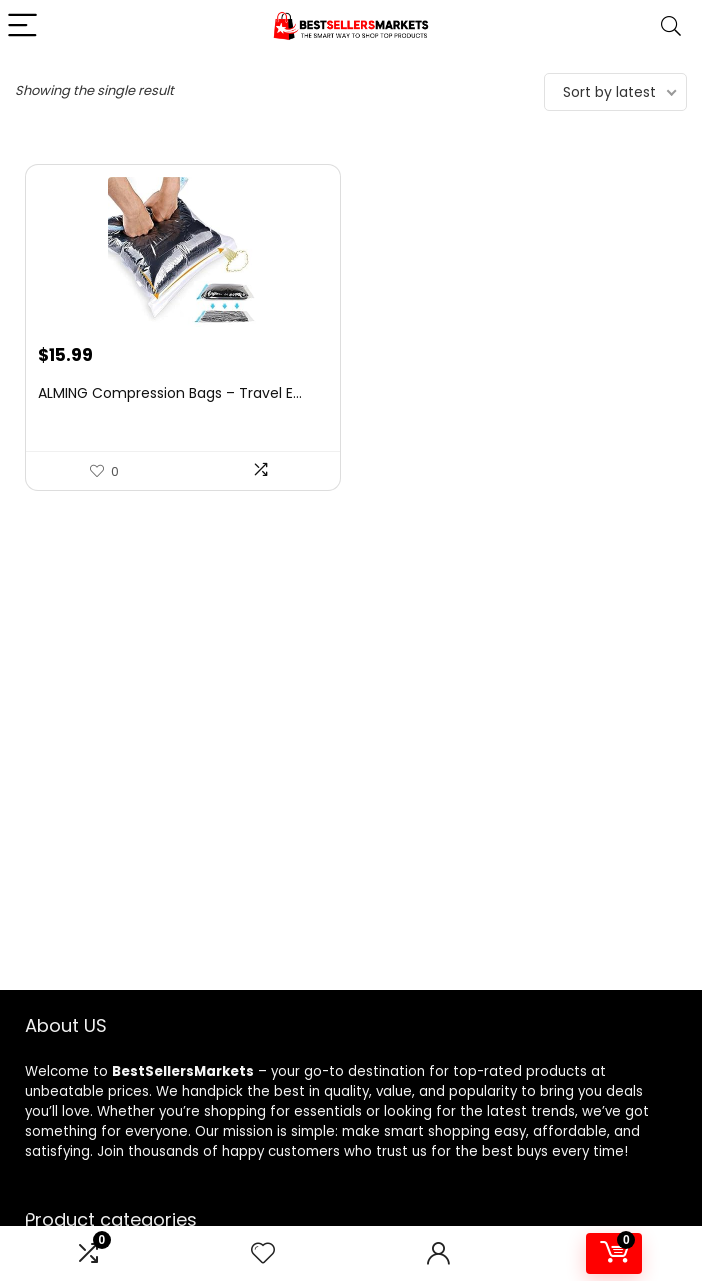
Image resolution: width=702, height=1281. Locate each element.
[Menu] (24, 26)
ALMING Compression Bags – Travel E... (170, 393)
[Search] (671, 26)
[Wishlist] (263, 1253)
